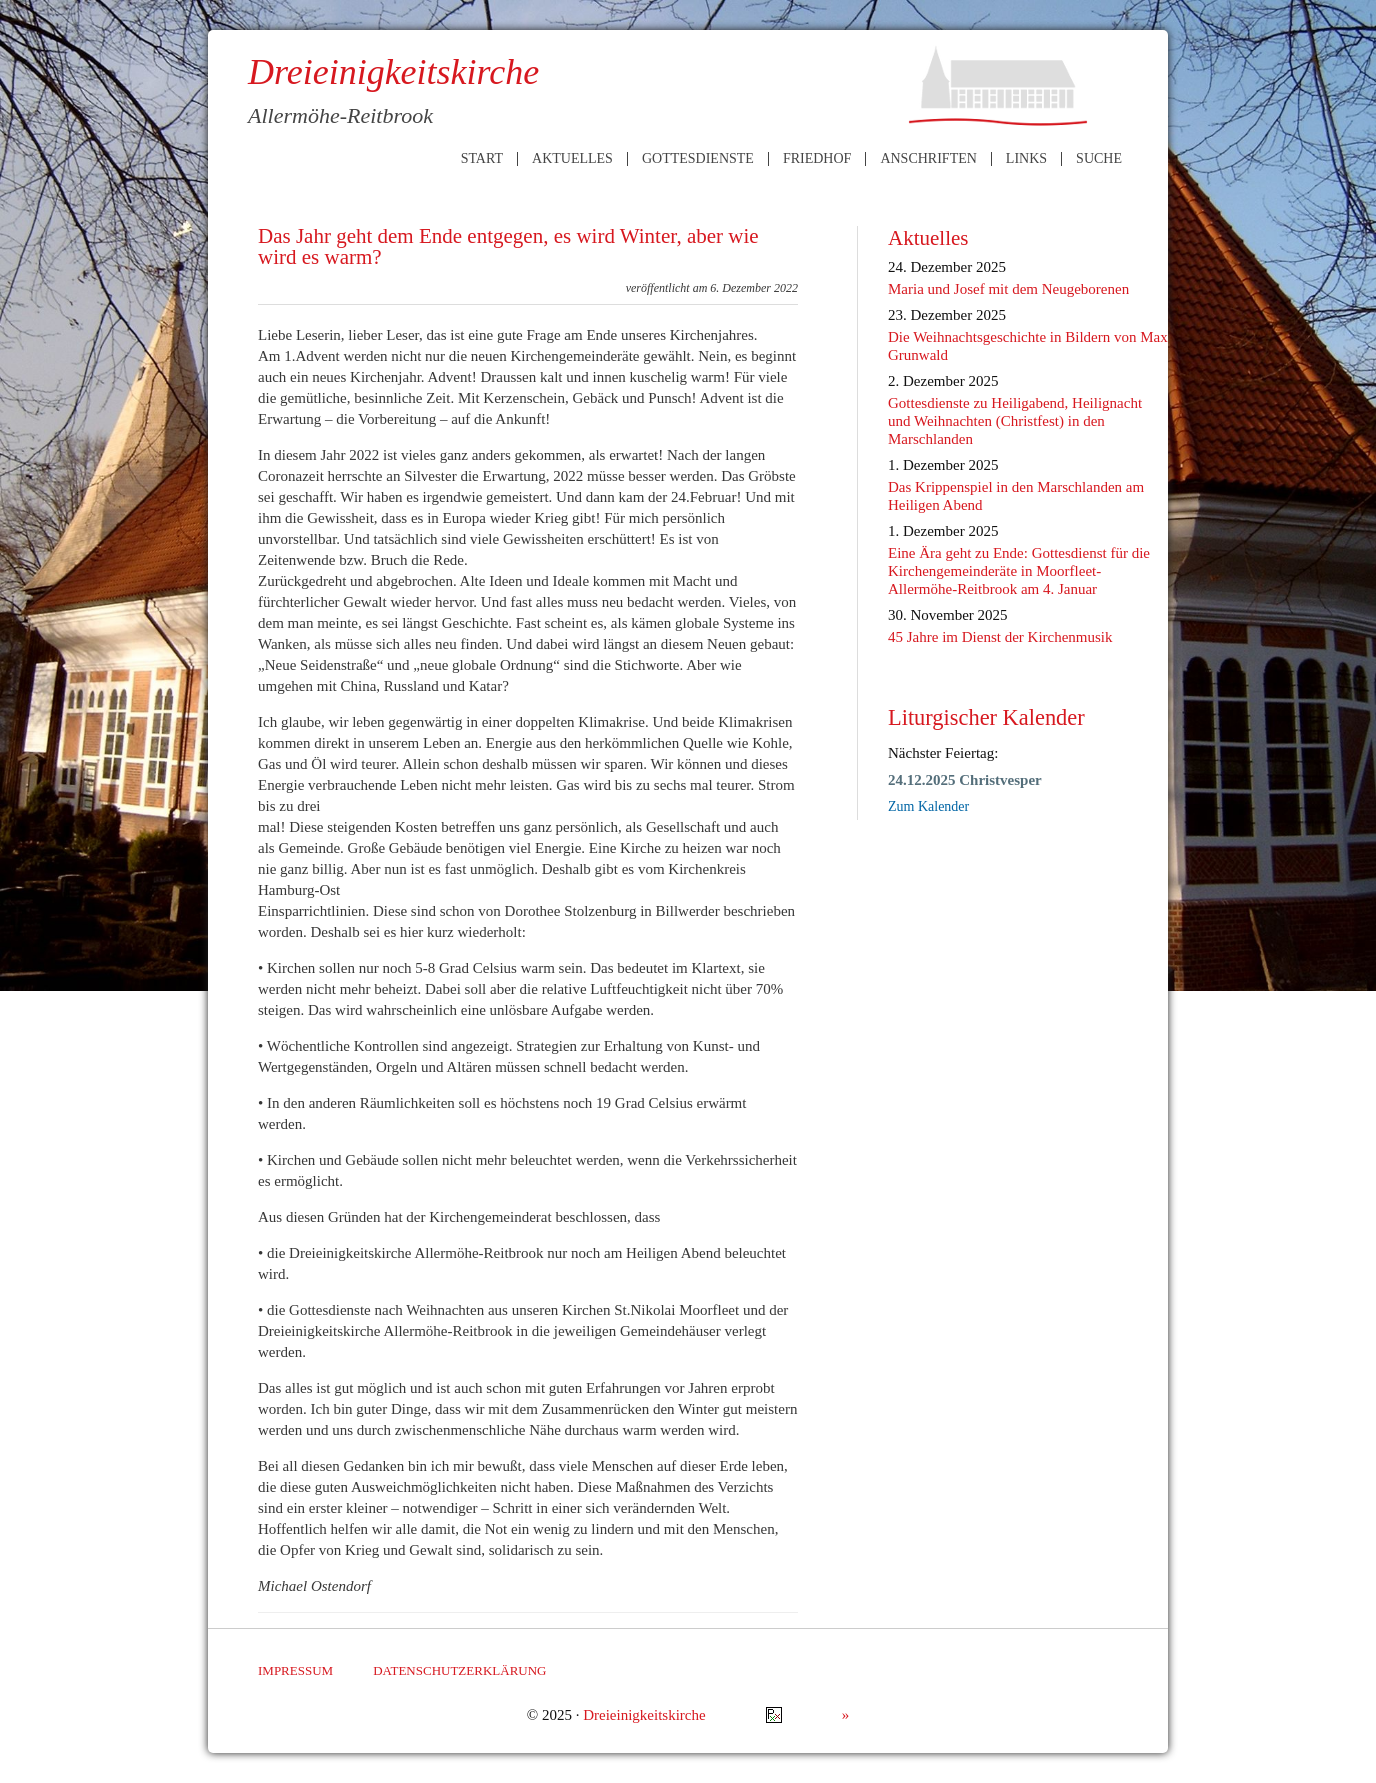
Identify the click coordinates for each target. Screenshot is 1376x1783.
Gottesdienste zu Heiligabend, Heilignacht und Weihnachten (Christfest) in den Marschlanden (1015, 421)
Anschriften (928, 159)
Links (1026, 159)
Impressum (295, 1670)
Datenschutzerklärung (459, 1670)
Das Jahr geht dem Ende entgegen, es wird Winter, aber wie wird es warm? (508, 246)
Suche (1099, 159)
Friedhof (817, 159)
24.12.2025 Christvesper (965, 780)
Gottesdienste (698, 159)
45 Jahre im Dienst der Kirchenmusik (1000, 637)
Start (482, 159)
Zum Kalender (928, 806)
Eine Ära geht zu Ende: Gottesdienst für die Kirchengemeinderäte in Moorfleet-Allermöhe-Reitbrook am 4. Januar (1019, 571)
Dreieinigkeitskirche (644, 1715)
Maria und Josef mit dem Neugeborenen (1008, 289)
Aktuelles (572, 159)
